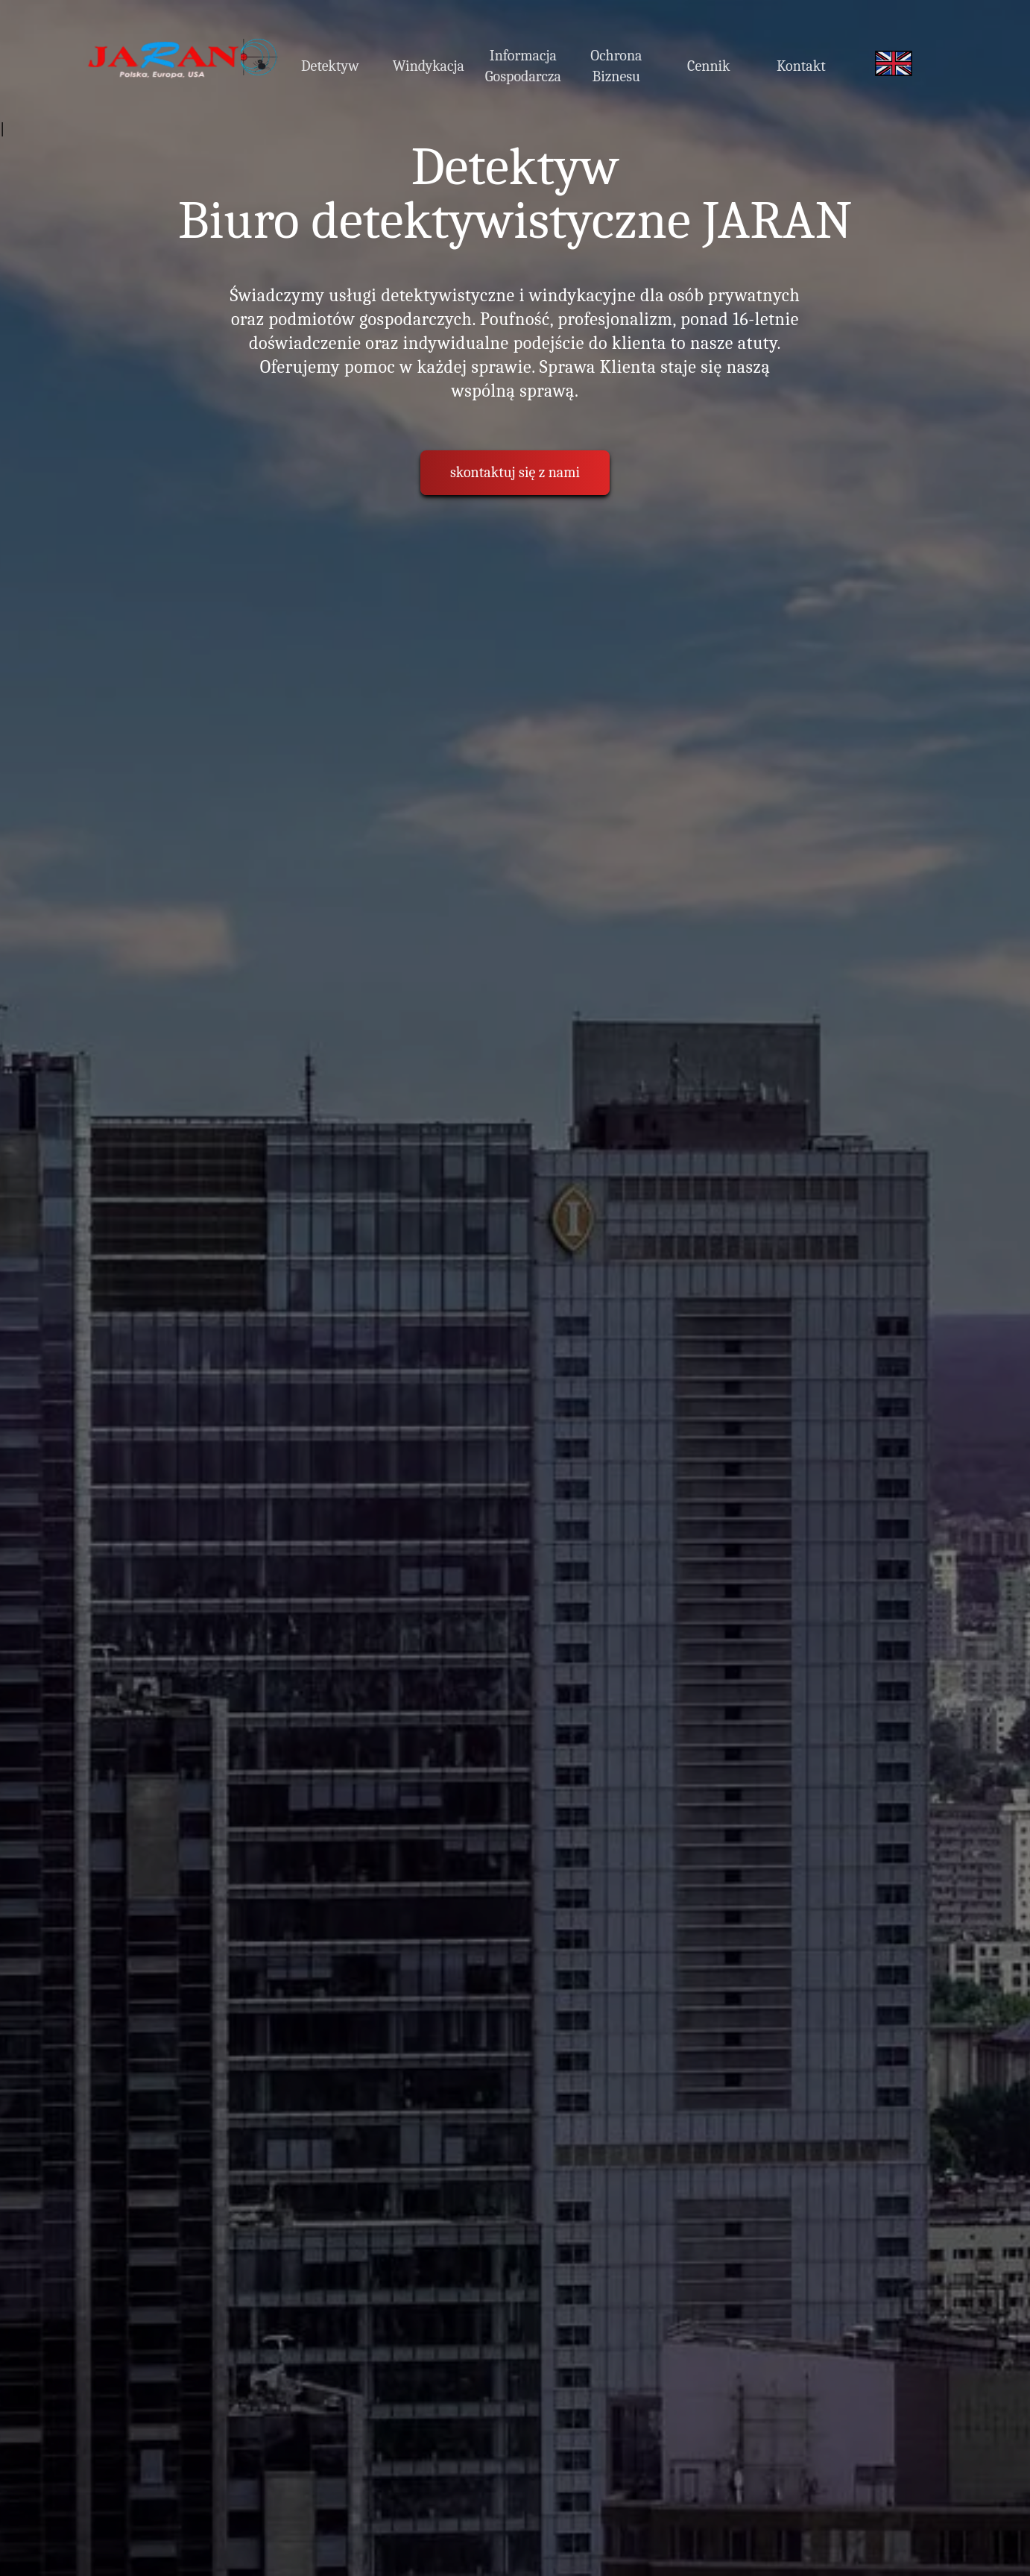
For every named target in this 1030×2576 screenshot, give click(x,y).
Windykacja (428, 66)
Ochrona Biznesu (616, 66)
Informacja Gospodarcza (523, 66)
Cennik (708, 66)
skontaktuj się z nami (515, 472)
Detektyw (330, 66)
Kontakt (801, 66)
